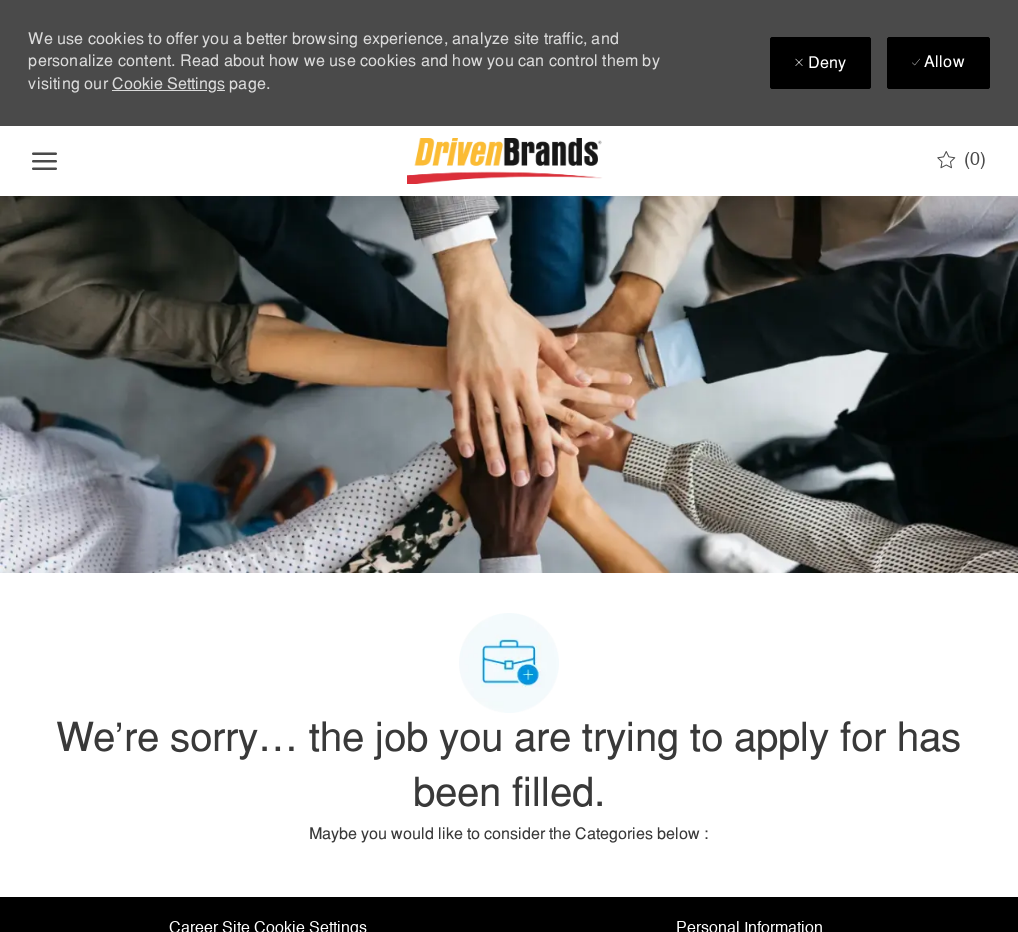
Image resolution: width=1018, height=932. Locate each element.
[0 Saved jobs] (961, 160)
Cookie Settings (168, 85)
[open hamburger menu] (44, 161)
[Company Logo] (507, 161)
